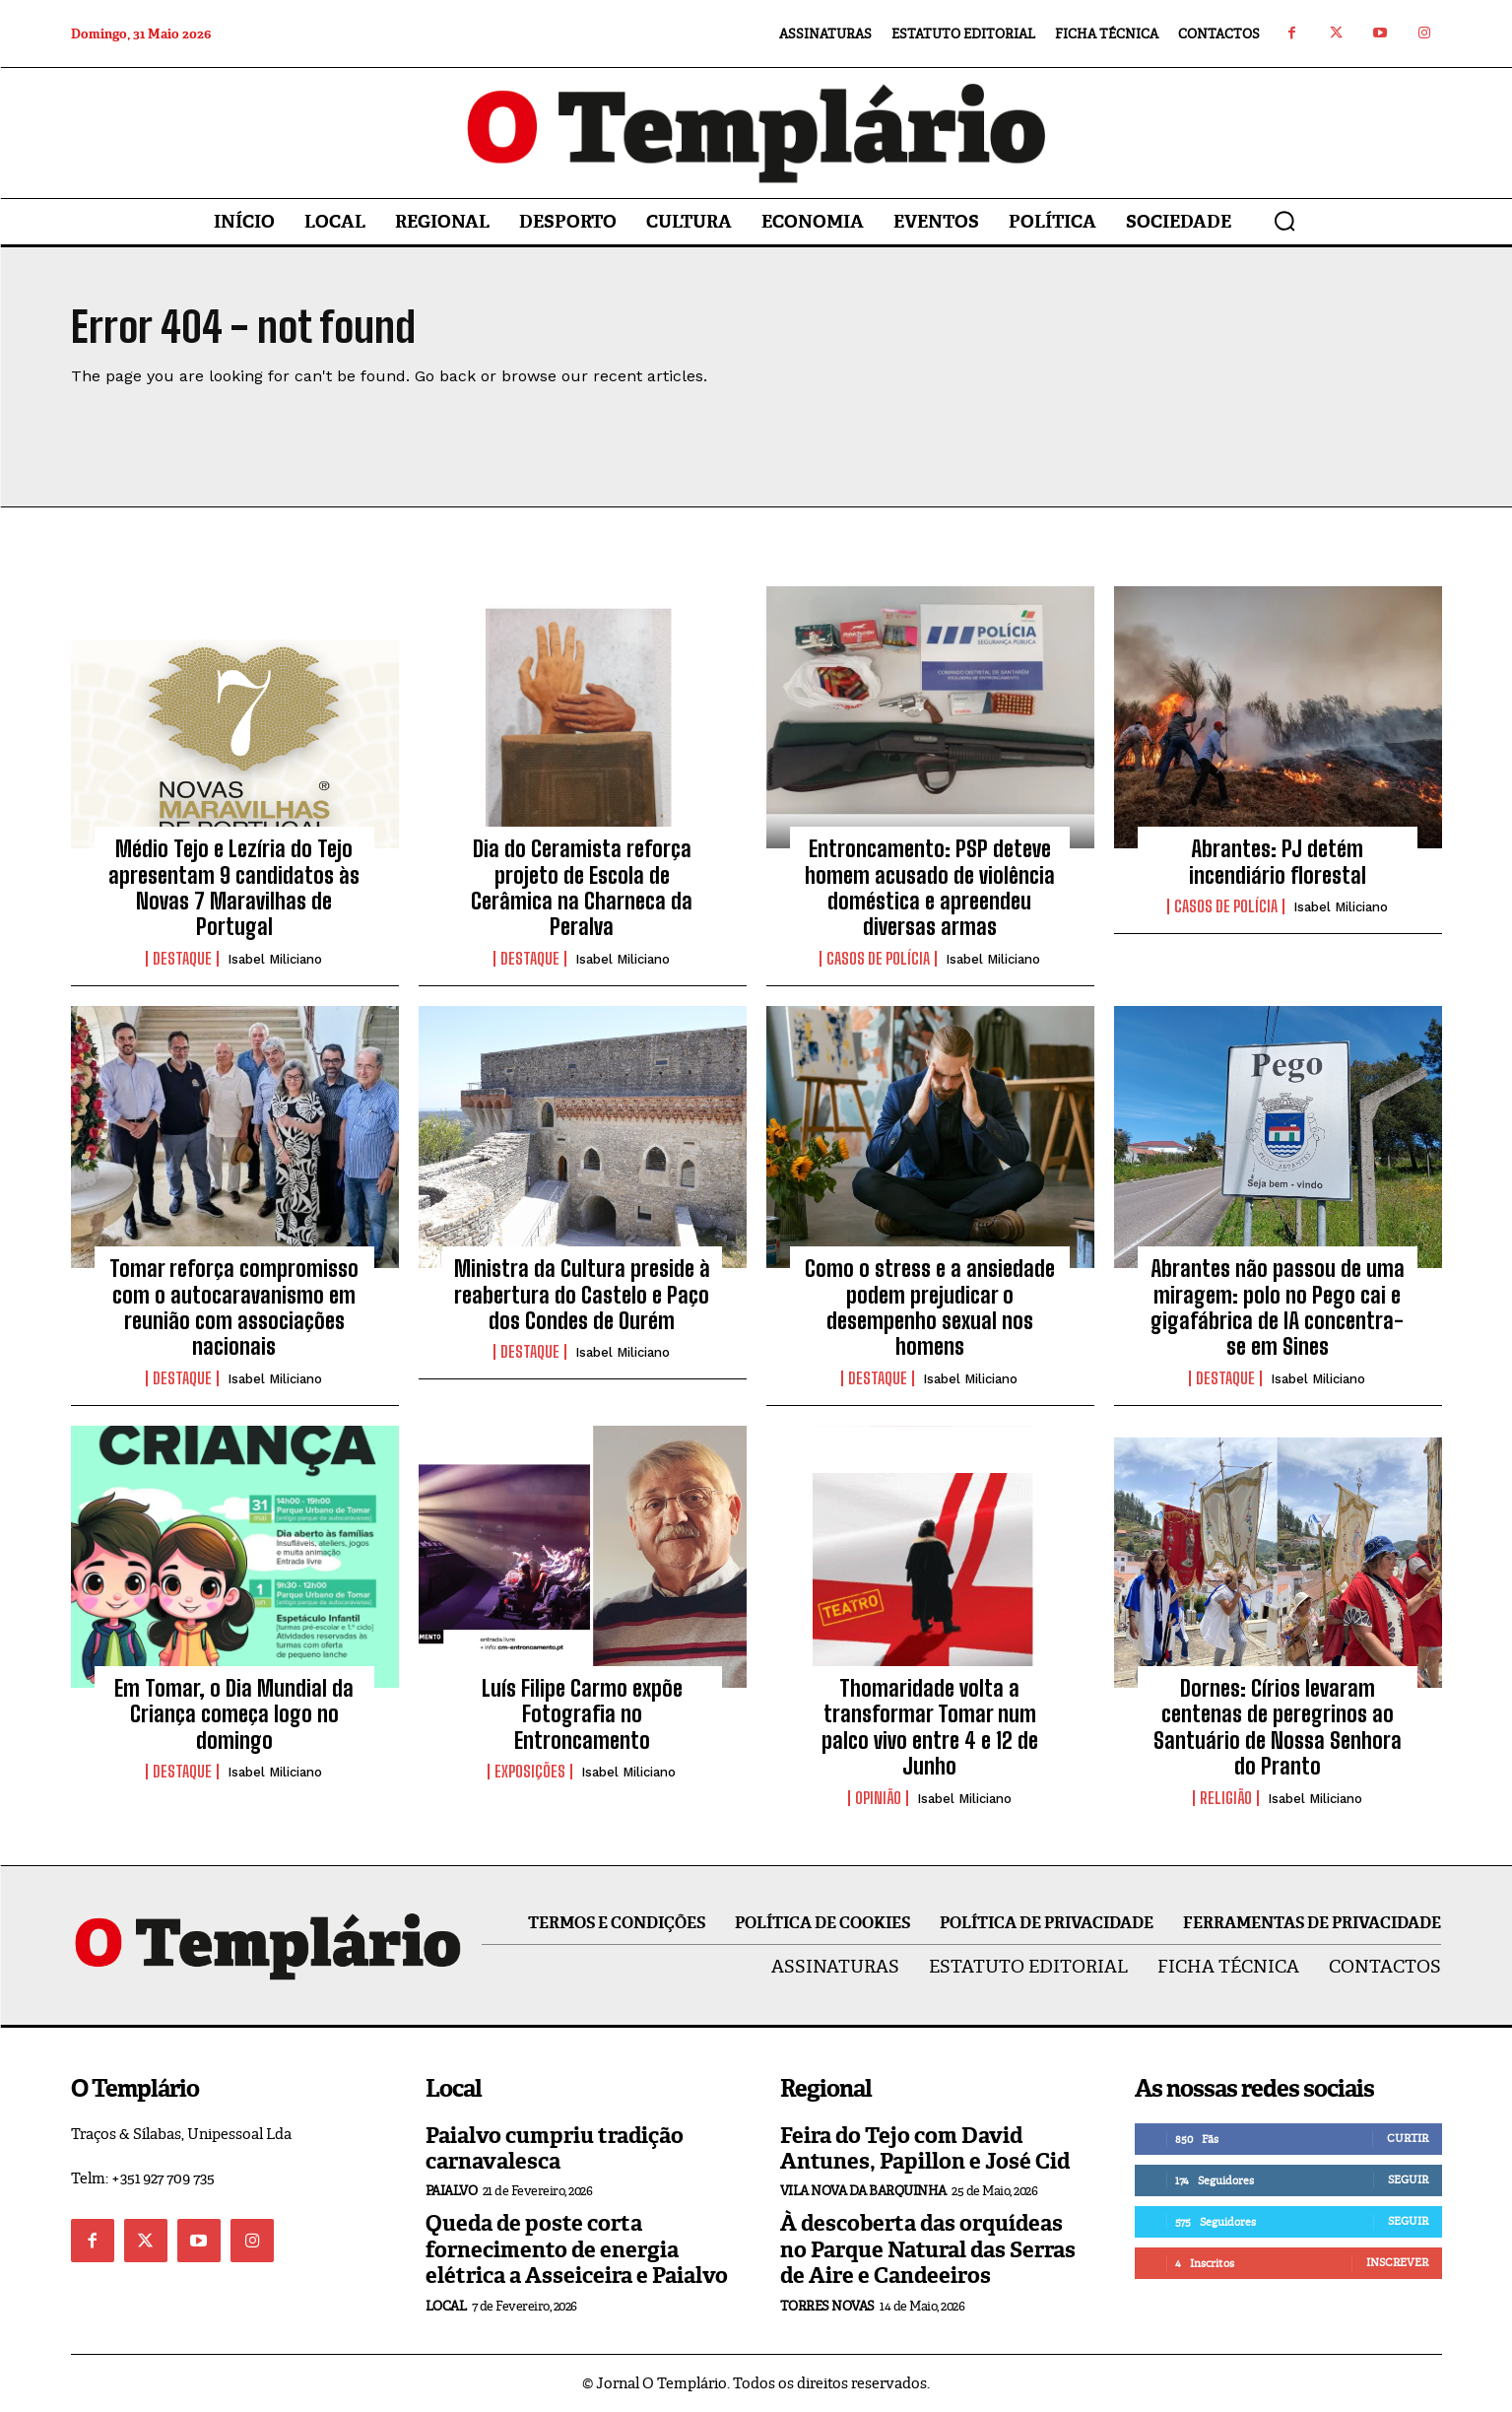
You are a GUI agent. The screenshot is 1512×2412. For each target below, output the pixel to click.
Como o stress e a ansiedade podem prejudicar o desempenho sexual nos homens (930, 1307)
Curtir (1407, 2138)
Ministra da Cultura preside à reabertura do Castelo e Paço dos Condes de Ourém (582, 1294)
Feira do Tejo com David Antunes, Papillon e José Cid (925, 2148)
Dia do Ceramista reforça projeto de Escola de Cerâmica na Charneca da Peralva (581, 888)
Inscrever (1397, 2262)
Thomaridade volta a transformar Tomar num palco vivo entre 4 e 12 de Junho (930, 1727)
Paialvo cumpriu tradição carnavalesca (555, 2148)
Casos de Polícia (878, 959)
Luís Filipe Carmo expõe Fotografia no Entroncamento (582, 1714)
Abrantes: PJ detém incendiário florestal (1277, 862)
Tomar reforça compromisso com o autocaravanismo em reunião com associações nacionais (234, 1307)
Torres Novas (827, 2306)
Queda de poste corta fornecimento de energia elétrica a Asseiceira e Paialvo (577, 2249)
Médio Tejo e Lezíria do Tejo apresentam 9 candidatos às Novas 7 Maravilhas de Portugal (234, 888)
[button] (1284, 220)
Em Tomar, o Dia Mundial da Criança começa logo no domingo (234, 1714)
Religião (1226, 1798)
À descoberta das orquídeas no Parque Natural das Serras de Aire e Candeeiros (928, 2249)
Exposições (529, 1771)
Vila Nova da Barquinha (863, 2190)
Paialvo (452, 2190)
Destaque (182, 959)
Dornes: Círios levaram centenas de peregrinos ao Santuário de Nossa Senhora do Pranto (1277, 1727)
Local (446, 2306)
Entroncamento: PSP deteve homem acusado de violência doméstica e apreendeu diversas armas (930, 888)
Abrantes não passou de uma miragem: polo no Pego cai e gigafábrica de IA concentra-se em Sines (1277, 1307)
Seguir (1408, 2179)
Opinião (878, 1798)
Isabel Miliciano (275, 959)
